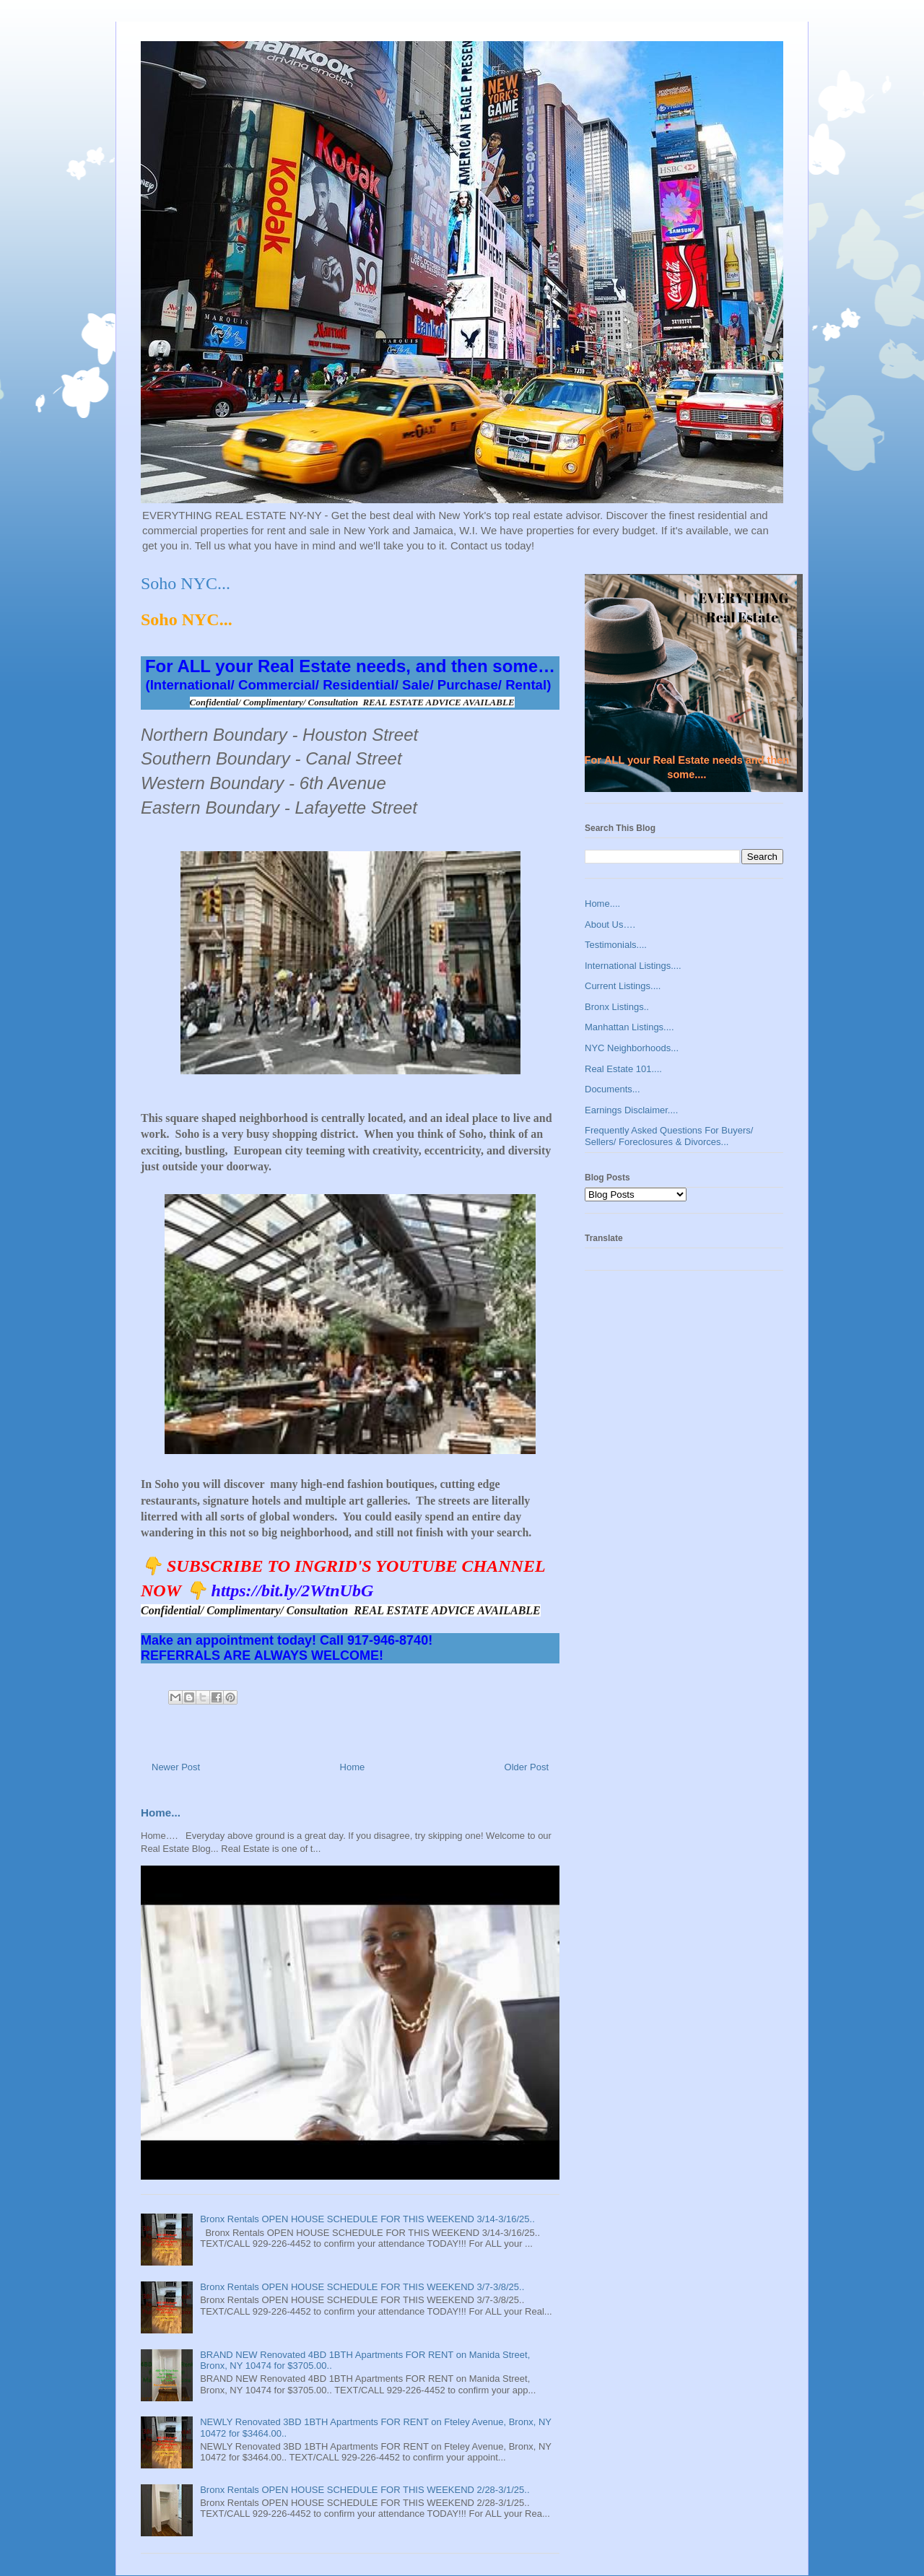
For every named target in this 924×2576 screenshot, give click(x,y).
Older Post (527, 1767)
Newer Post (176, 1767)
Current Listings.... (623, 985)
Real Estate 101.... (623, 1068)
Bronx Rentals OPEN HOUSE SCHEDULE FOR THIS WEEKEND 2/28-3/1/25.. (364, 2489)
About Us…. (610, 924)
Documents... (612, 1089)
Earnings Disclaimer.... (631, 1110)
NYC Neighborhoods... (632, 1048)
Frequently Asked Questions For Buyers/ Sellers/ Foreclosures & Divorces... (669, 1136)
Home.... (602, 903)
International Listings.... (633, 965)
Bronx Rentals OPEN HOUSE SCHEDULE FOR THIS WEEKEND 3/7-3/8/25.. (362, 2286)
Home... (160, 1812)
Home (352, 1767)
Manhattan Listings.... (629, 1027)
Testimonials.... (616, 944)
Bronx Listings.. (617, 1006)
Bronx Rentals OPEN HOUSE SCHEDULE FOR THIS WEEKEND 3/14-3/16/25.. (367, 2219)
